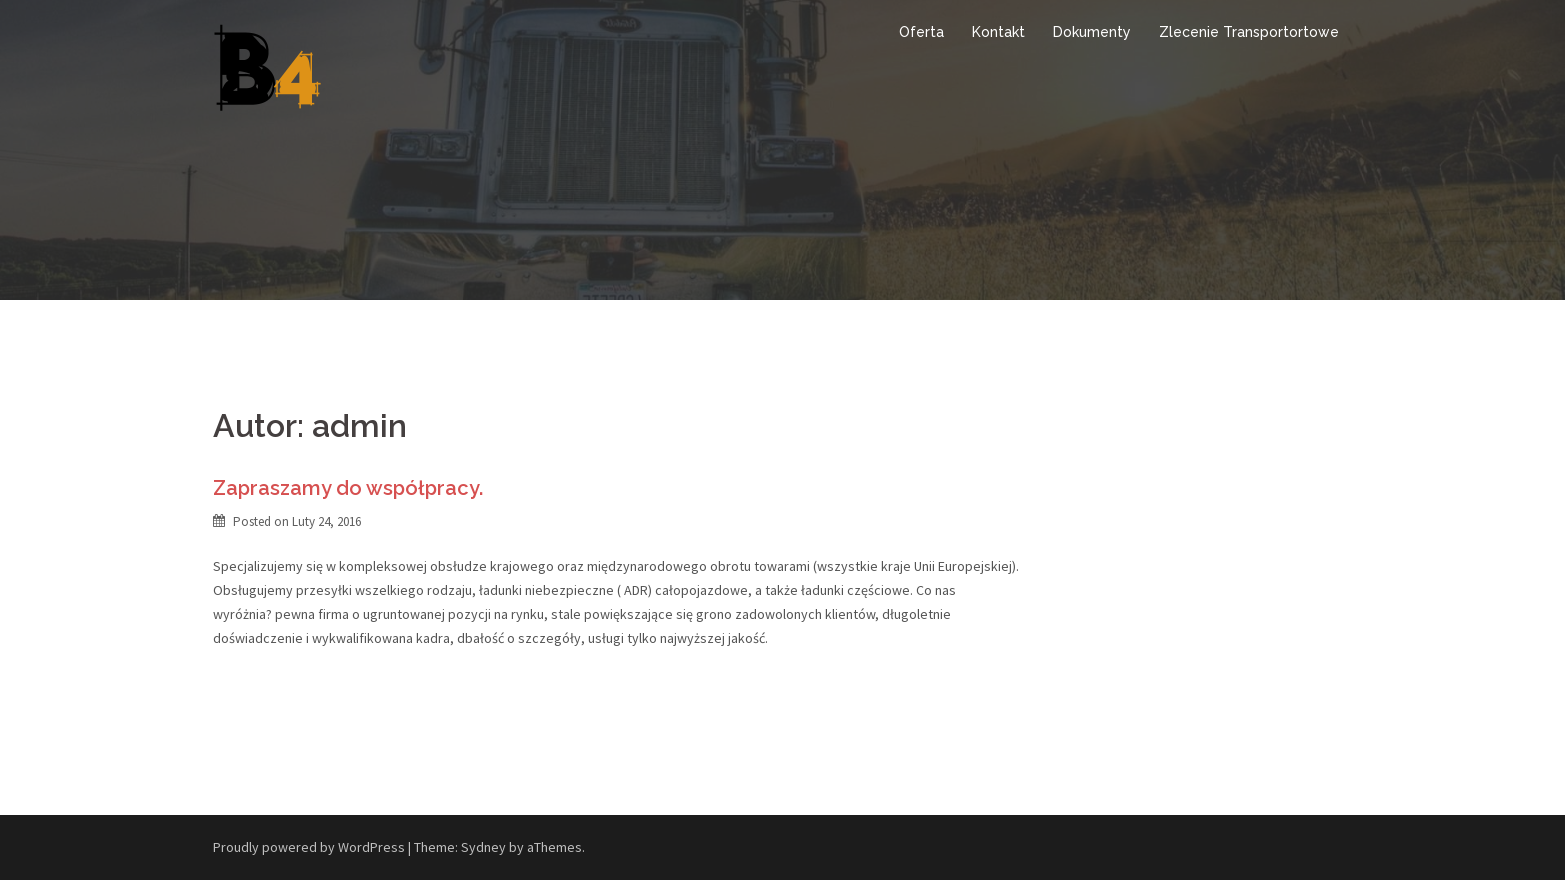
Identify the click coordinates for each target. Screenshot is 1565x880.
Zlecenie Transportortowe (1249, 32)
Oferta (921, 32)
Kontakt (998, 32)
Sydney (483, 847)
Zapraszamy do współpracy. (348, 488)
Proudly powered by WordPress (309, 847)
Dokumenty (1092, 32)
